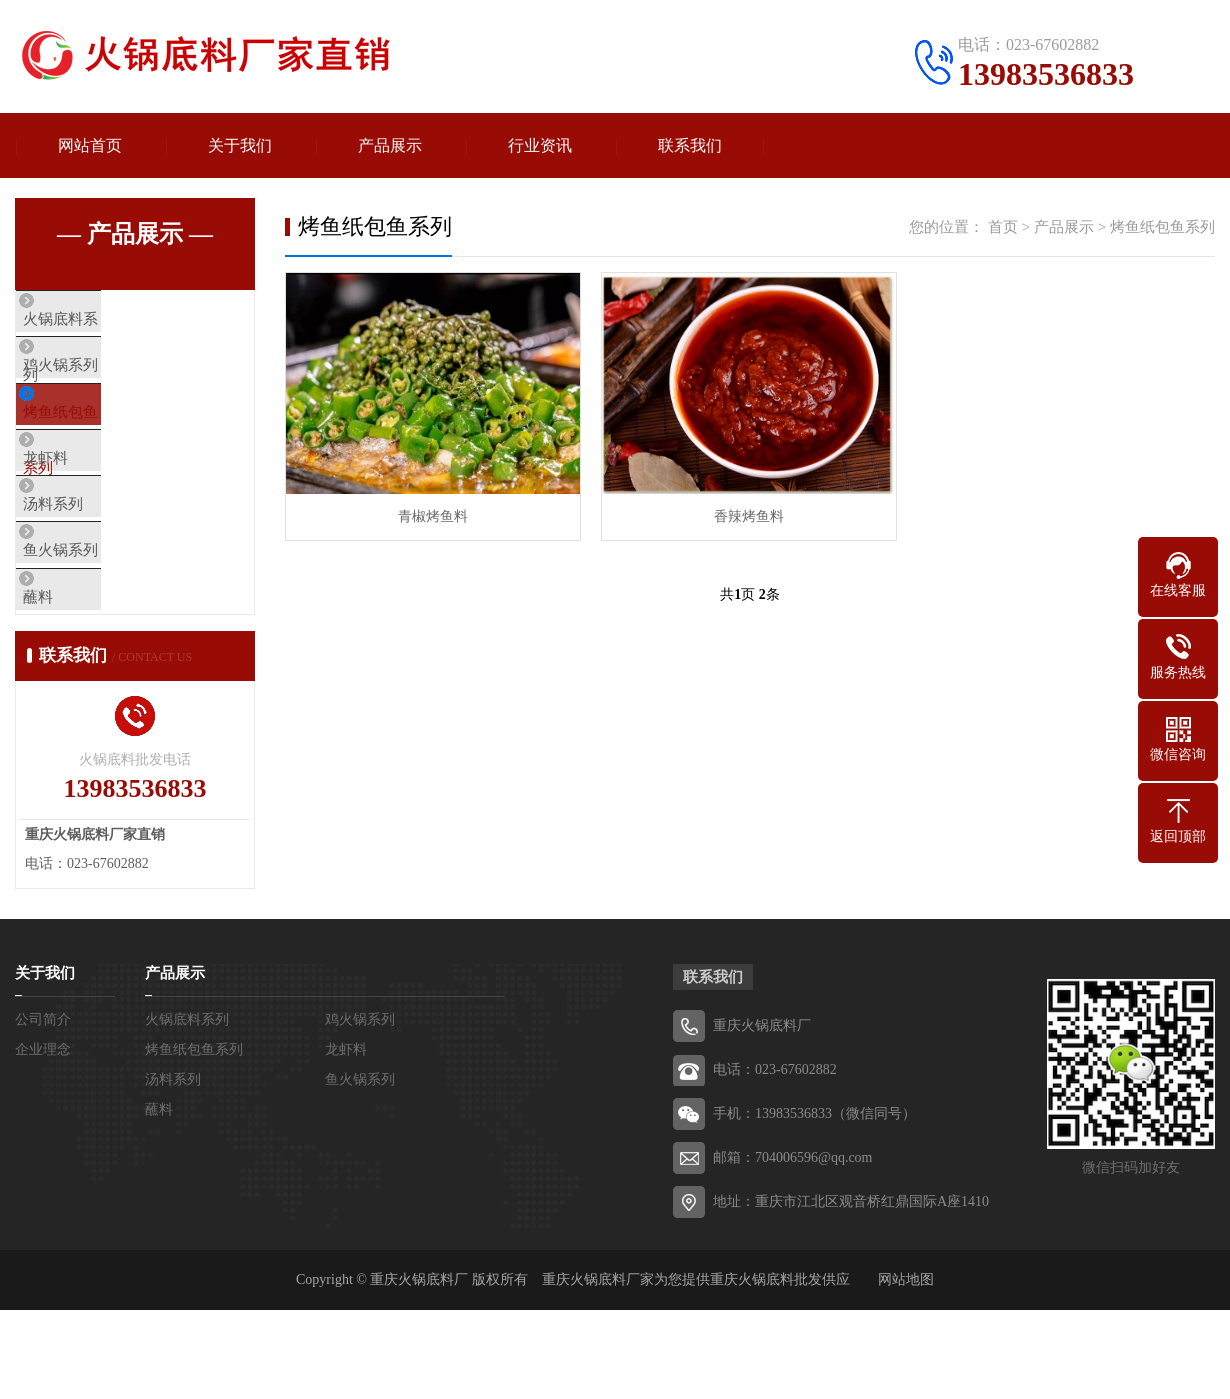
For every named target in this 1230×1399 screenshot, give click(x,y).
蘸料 (77, 674)
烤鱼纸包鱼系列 (114, 438)
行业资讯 (540, 145)
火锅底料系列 (107, 320)
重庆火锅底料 (752, 1368)
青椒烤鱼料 (433, 516)
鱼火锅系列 (99, 615)
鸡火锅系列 (99, 379)
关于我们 (240, 145)
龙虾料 (84, 497)
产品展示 (390, 145)
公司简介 (43, 1108)
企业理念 (43, 1138)
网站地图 (906, 1368)
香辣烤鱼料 (749, 516)
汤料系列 (92, 556)
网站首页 (90, 145)
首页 (1003, 227)
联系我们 (690, 145)
